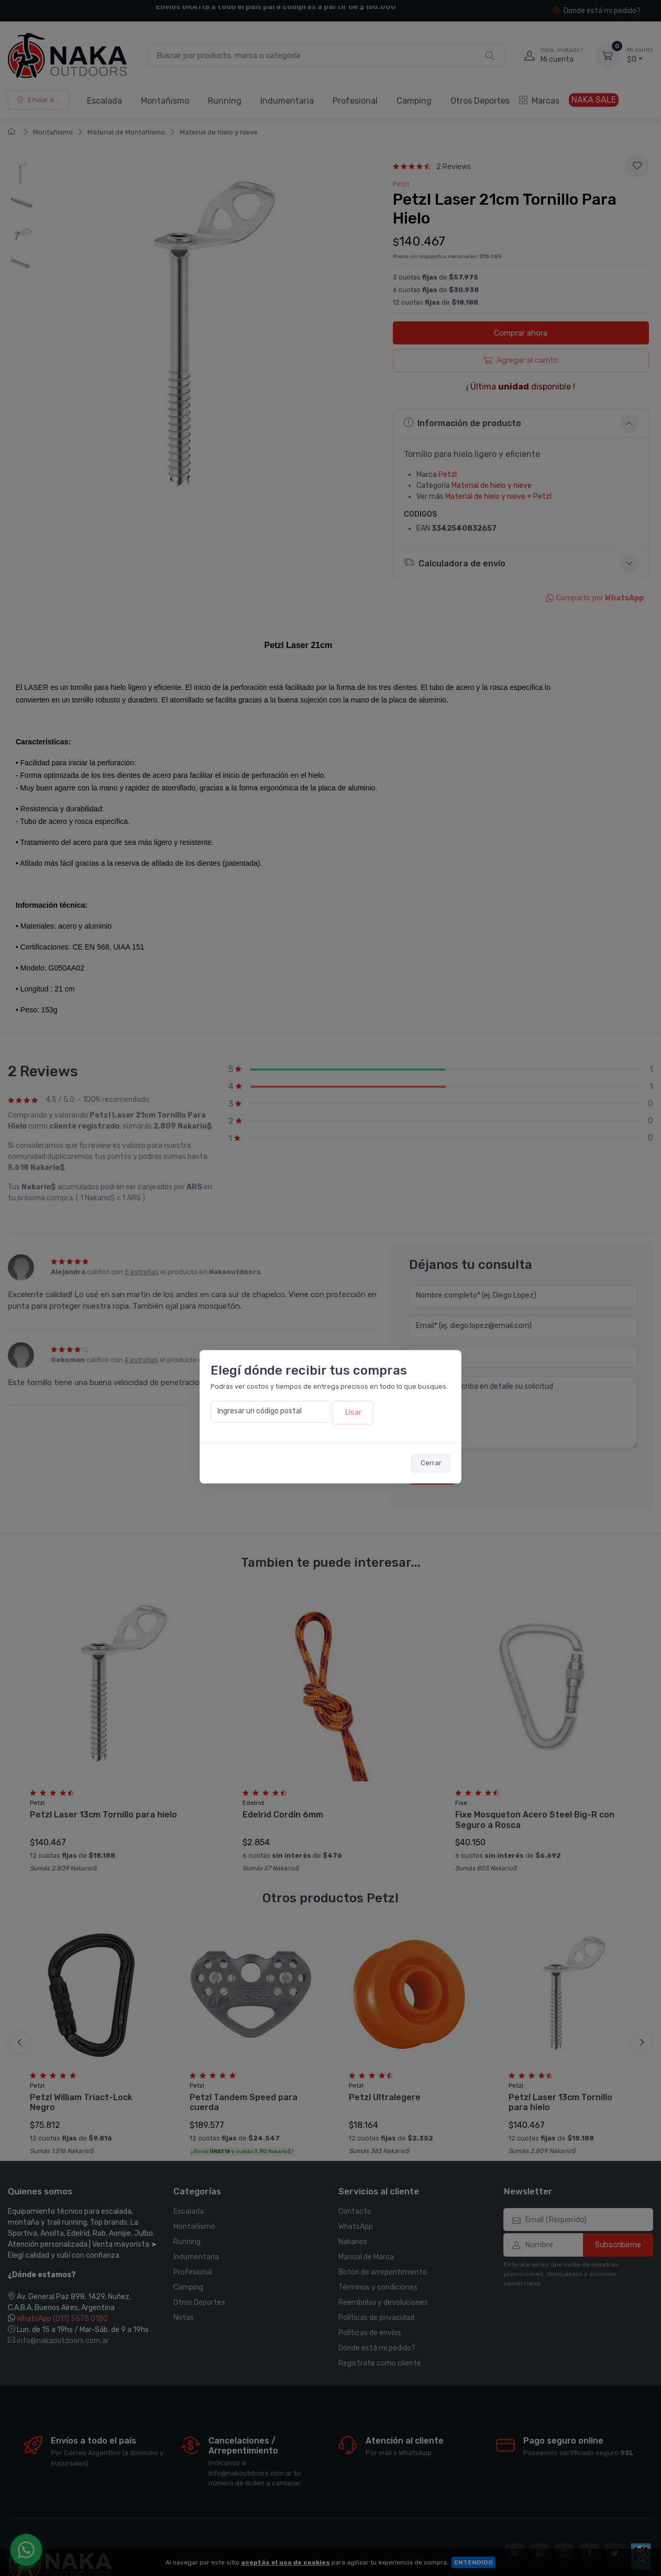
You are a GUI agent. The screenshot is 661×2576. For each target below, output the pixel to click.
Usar (353, 1412)
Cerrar (431, 1463)
